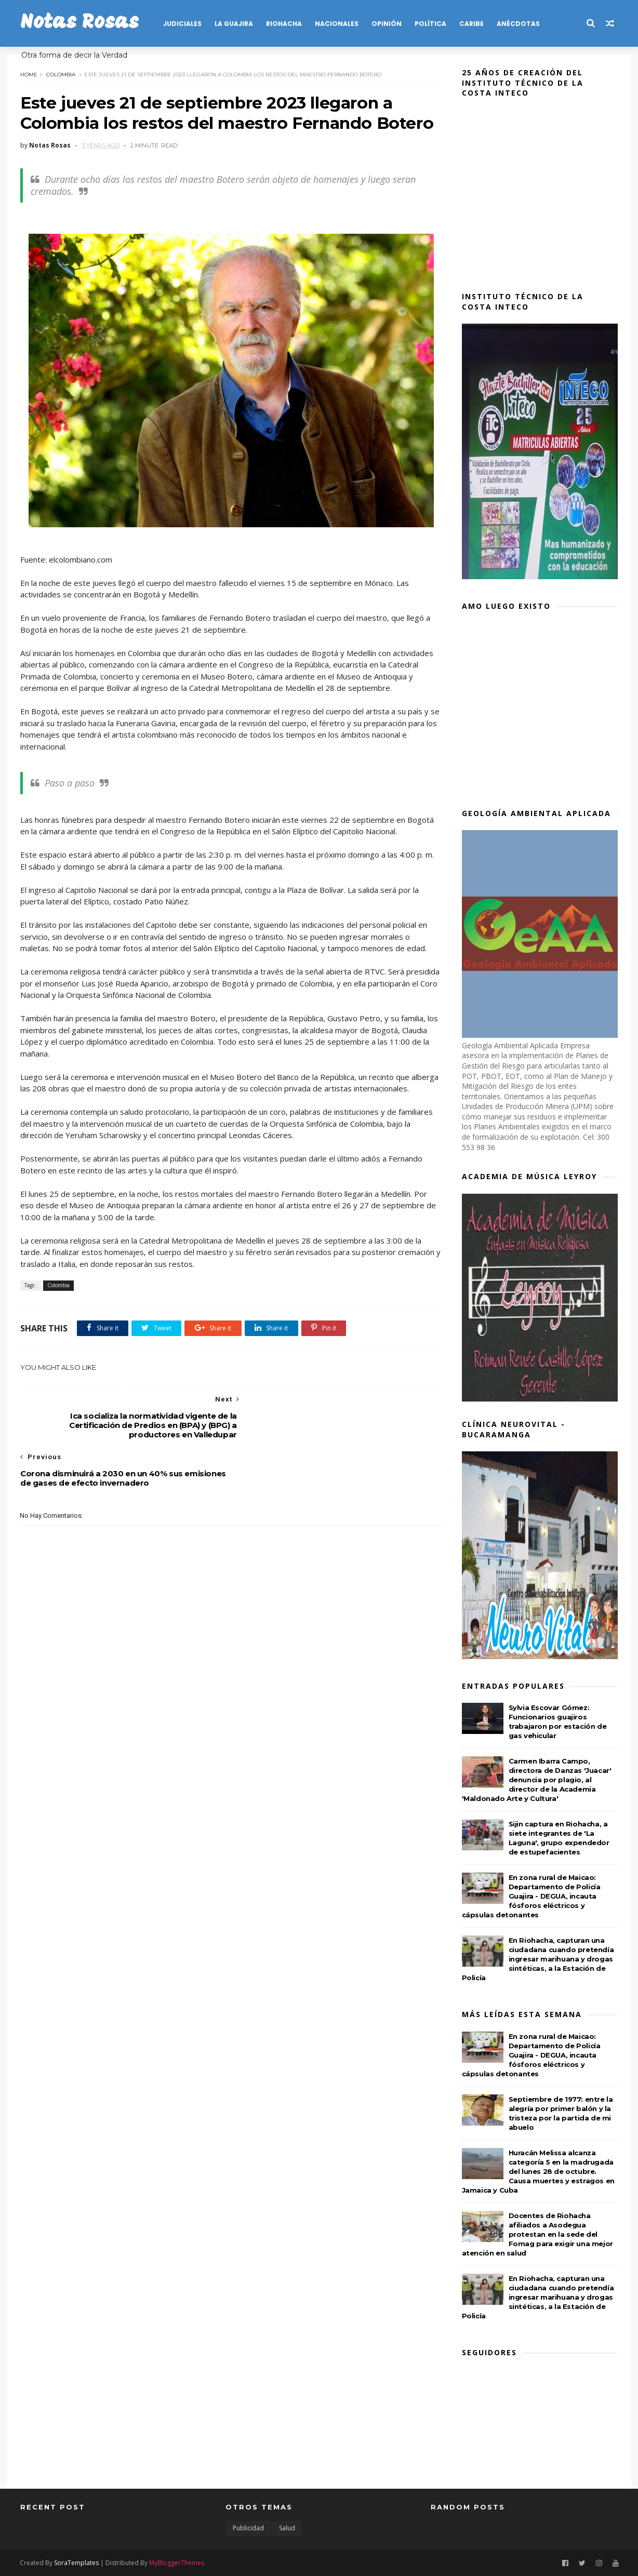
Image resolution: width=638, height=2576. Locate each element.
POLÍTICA (430, 23)
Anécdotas (518, 23)
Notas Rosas (79, 23)
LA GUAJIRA (234, 23)
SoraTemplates (77, 2562)
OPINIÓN (386, 23)
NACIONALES (336, 23)
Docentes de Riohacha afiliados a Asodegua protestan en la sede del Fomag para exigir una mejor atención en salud (537, 2234)
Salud (287, 2528)
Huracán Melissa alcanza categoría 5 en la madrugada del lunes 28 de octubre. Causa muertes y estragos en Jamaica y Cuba (538, 2171)
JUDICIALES (182, 23)
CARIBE (471, 23)
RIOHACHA (284, 23)
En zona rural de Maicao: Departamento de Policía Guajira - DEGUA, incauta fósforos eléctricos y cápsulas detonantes (531, 1896)
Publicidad (248, 2528)
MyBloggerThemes (177, 2562)
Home (28, 74)
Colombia (60, 74)
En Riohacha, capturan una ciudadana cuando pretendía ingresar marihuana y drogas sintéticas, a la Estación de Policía (538, 1959)
